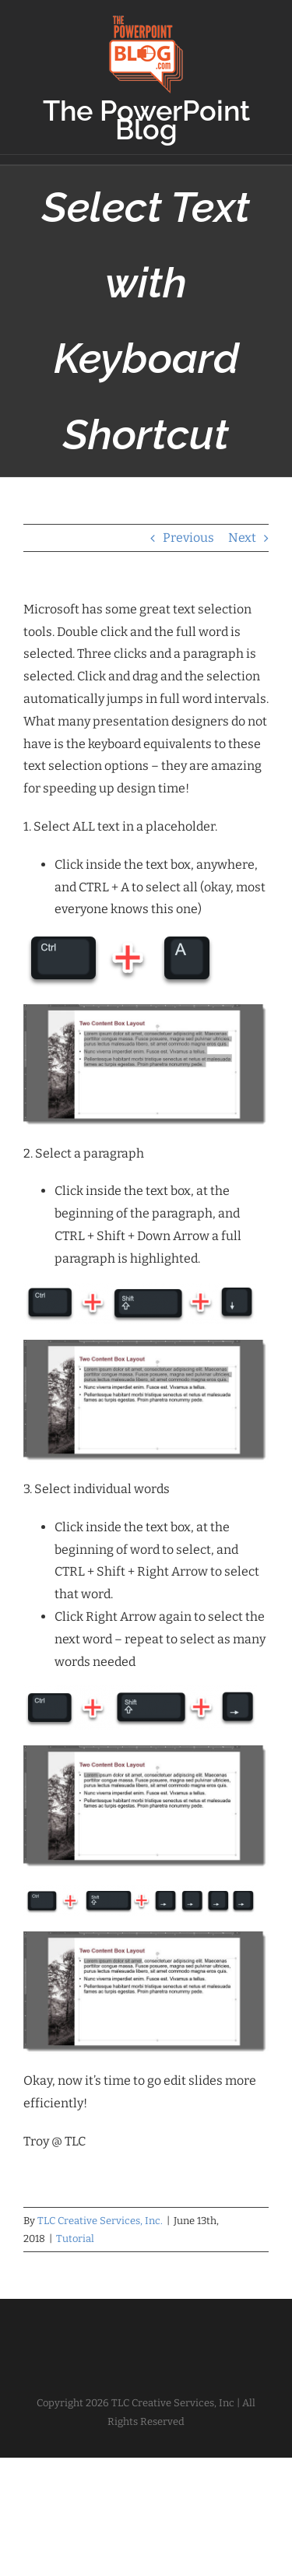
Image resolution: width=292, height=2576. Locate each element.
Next (242, 537)
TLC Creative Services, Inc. (100, 2220)
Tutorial (75, 2238)
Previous (188, 537)
